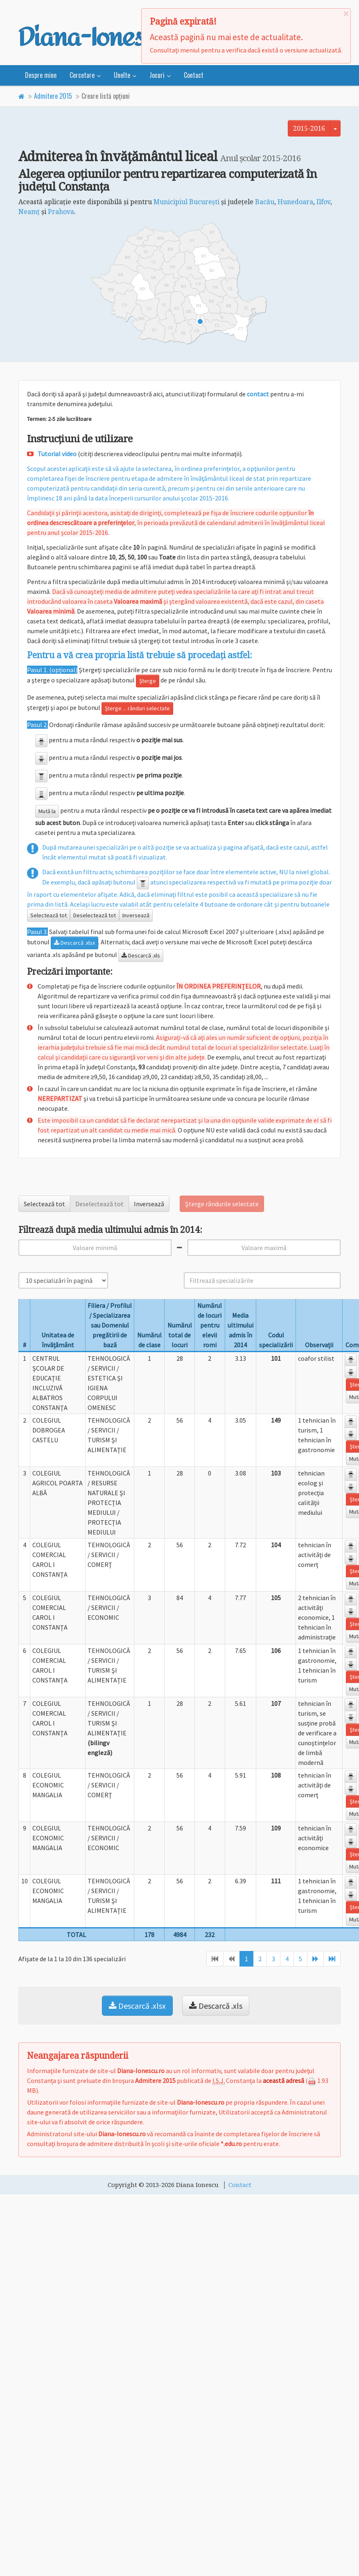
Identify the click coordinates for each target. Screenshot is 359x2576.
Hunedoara (295, 201)
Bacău (264, 201)
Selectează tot (48, 915)
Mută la (47, 811)
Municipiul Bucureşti (186, 201)
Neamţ (29, 211)
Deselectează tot (94, 915)
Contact (193, 75)
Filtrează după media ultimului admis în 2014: (110, 1230)
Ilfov (323, 201)
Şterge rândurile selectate (222, 1204)
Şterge (147, 680)
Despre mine (40, 75)
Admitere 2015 (53, 96)
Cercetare (82, 75)
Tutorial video (57, 454)
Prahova (61, 211)
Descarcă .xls (141, 955)
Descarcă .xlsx (74, 942)
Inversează (135, 915)
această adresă (283, 2080)
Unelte (122, 75)
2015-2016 (309, 128)
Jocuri (157, 75)
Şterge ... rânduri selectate (137, 708)
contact (258, 394)
